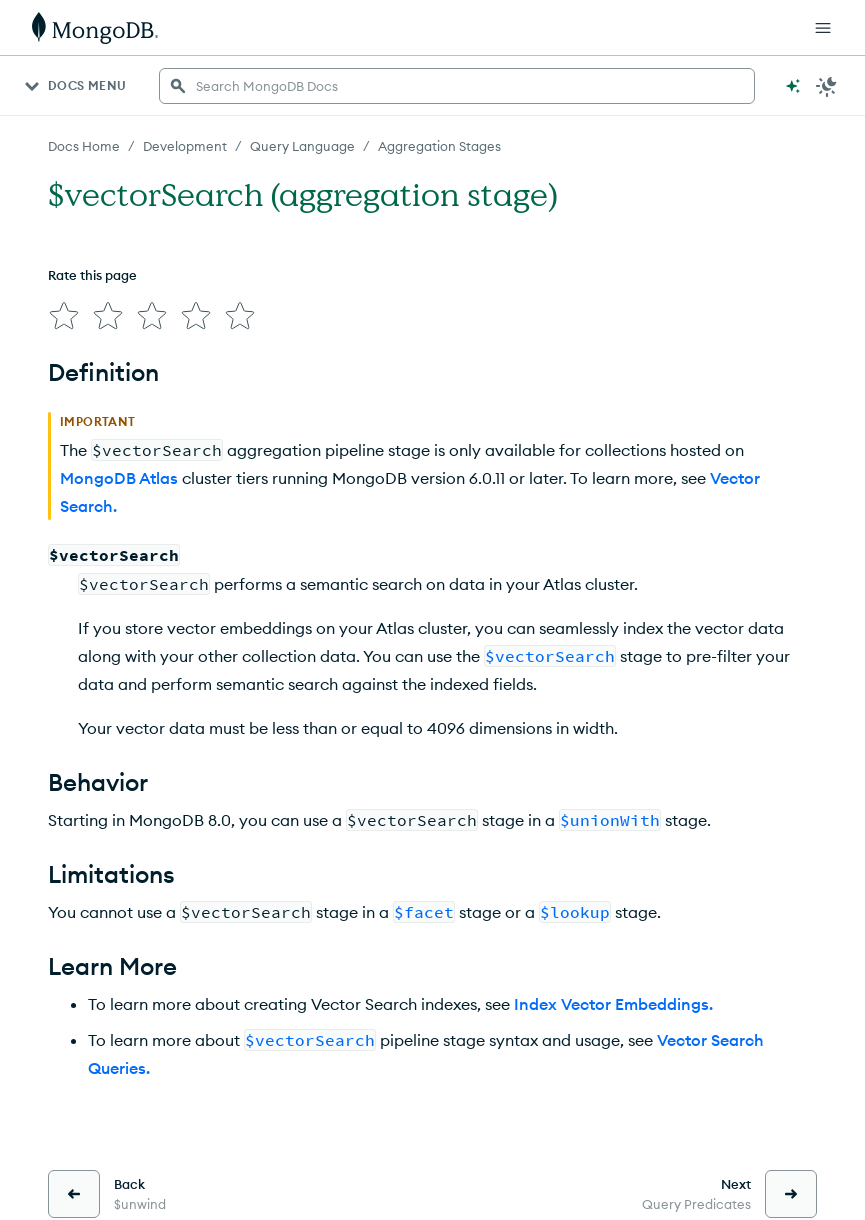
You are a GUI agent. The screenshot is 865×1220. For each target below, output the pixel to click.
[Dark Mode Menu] (827, 86)
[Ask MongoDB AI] (793, 86)
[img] (60, 312)
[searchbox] (457, 86)
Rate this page (92, 275)
